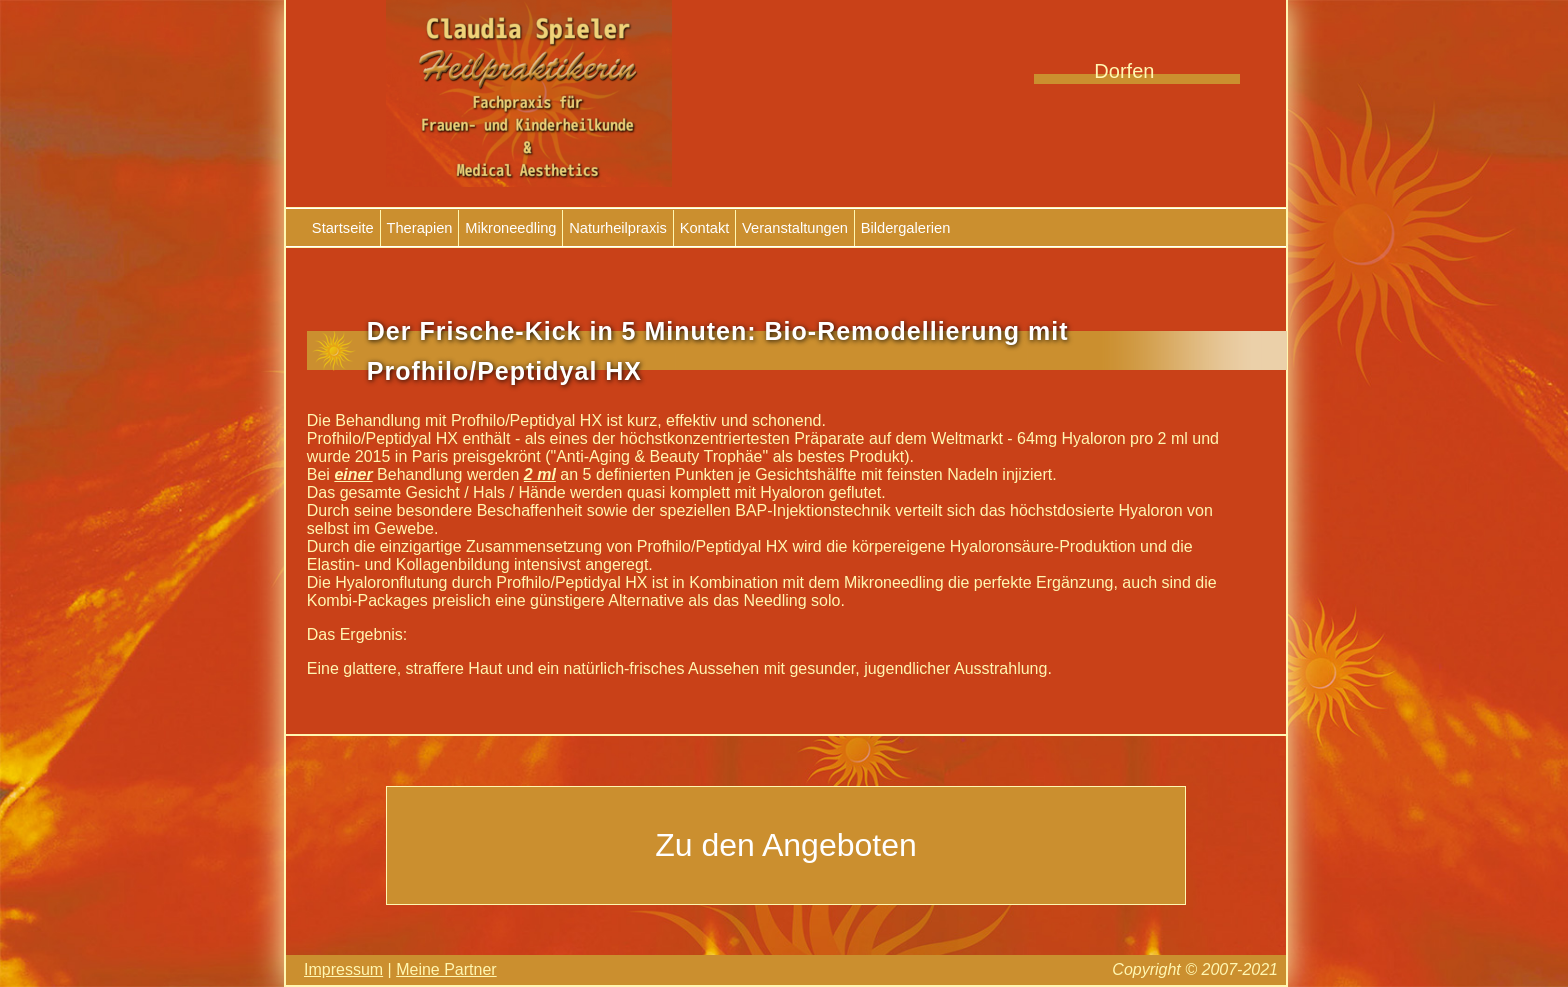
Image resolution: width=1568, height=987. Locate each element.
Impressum (343, 969)
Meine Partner (446, 969)
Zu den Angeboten (786, 845)
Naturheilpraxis (618, 228)
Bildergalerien (906, 228)
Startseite (343, 228)
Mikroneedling (510, 228)
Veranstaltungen (795, 228)
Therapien (420, 228)
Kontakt (705, 228)
